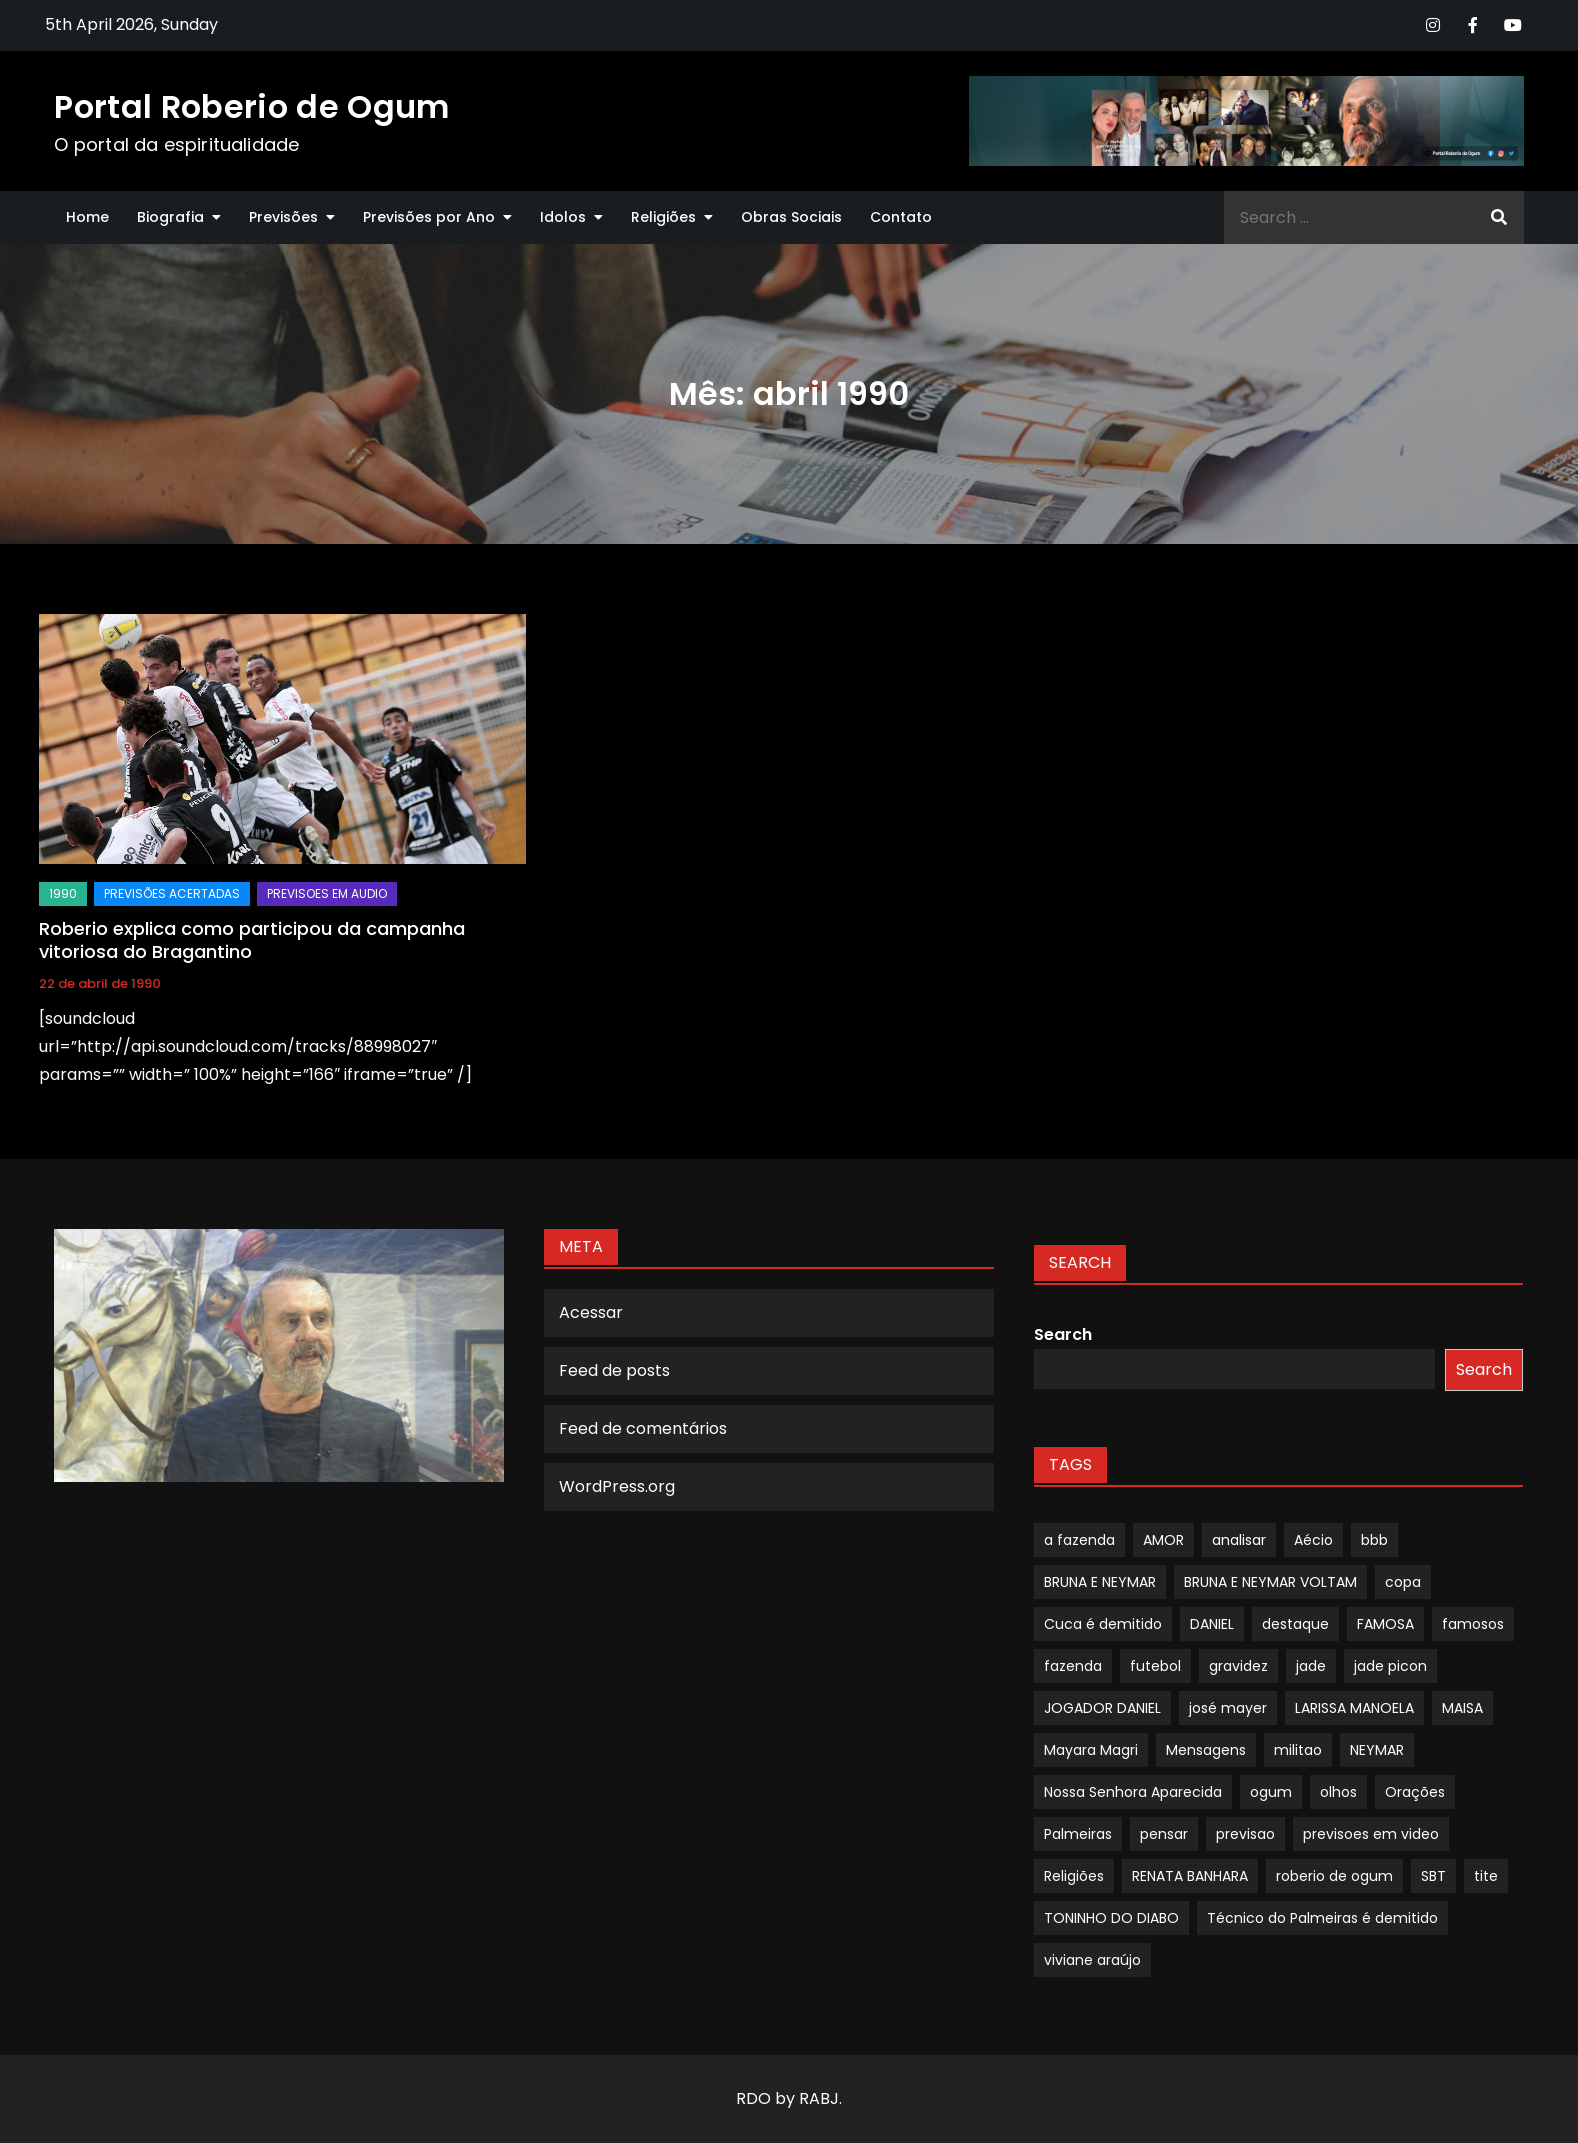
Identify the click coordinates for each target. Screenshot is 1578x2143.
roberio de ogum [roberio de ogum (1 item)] (1334, 1876)
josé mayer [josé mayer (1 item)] (1228, 1708)
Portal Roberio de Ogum (251, 106)
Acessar (591, 1312)
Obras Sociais (791, 217)
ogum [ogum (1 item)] (1271, 1792)
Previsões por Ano (429, 217)
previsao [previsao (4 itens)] (1245, 1834)
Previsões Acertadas (172, 893)
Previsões (283, 217)
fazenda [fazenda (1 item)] (1073, 1666)
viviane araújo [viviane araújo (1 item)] (1092, 1960)
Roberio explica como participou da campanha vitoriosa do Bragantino (252, 940)
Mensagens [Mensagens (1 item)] (1206, 1750)
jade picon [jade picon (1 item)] (1390, 1666)
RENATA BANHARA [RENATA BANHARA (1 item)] (1190, 1876)
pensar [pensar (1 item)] (1164, 1834)
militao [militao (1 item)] (1298, 1750)
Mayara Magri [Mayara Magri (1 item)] (1091, 1750)
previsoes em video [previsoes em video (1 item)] (1371, 1834)
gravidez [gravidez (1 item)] (1238, 1666)
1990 (63, 893)
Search (1063, 1334)
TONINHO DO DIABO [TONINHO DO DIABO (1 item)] (1111, 1918)
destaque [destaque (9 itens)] (1295, 1624)
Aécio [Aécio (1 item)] (1313, 1540)
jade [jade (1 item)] (1311, 1666)
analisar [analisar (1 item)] (1239, 1540)
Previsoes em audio (327, 893)
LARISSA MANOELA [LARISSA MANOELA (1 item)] (1354, 1708)
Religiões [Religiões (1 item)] (1074, 1876)
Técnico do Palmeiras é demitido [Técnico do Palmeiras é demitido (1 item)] (1322, 1918)
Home (87, 217)
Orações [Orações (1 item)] (1415, 1792)
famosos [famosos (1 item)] (1473, 1624)
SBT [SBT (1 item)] (1433, 1876)
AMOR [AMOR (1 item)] (1163, 1540)
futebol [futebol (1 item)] (1155, 1666)
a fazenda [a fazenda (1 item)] (1079, 1540)
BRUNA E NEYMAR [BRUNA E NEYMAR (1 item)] (1100, 1582)
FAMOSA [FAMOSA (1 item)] (1385, 1624)
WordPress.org (617, 1486)
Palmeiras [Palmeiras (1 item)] (1078, 1834)
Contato (901, 217)
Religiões (663, 217)
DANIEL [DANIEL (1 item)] (1212, 1624)
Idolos (563, 217)
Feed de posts (614, 1370)
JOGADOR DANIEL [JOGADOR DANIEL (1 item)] (1102, 1708)
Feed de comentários (643, 1428)
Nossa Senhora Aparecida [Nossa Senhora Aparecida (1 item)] (1133, 1792)
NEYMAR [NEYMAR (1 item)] (1377, 1750)
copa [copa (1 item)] (1403, 1582)
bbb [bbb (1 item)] (1374, 1540)
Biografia (170, 217)
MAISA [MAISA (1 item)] (1462, 1708)
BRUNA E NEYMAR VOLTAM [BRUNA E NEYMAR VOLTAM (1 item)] (1270, 1582)
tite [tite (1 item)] (1486, 1876)
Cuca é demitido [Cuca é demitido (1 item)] (1103, 1624)
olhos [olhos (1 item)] (1338, 1792)
